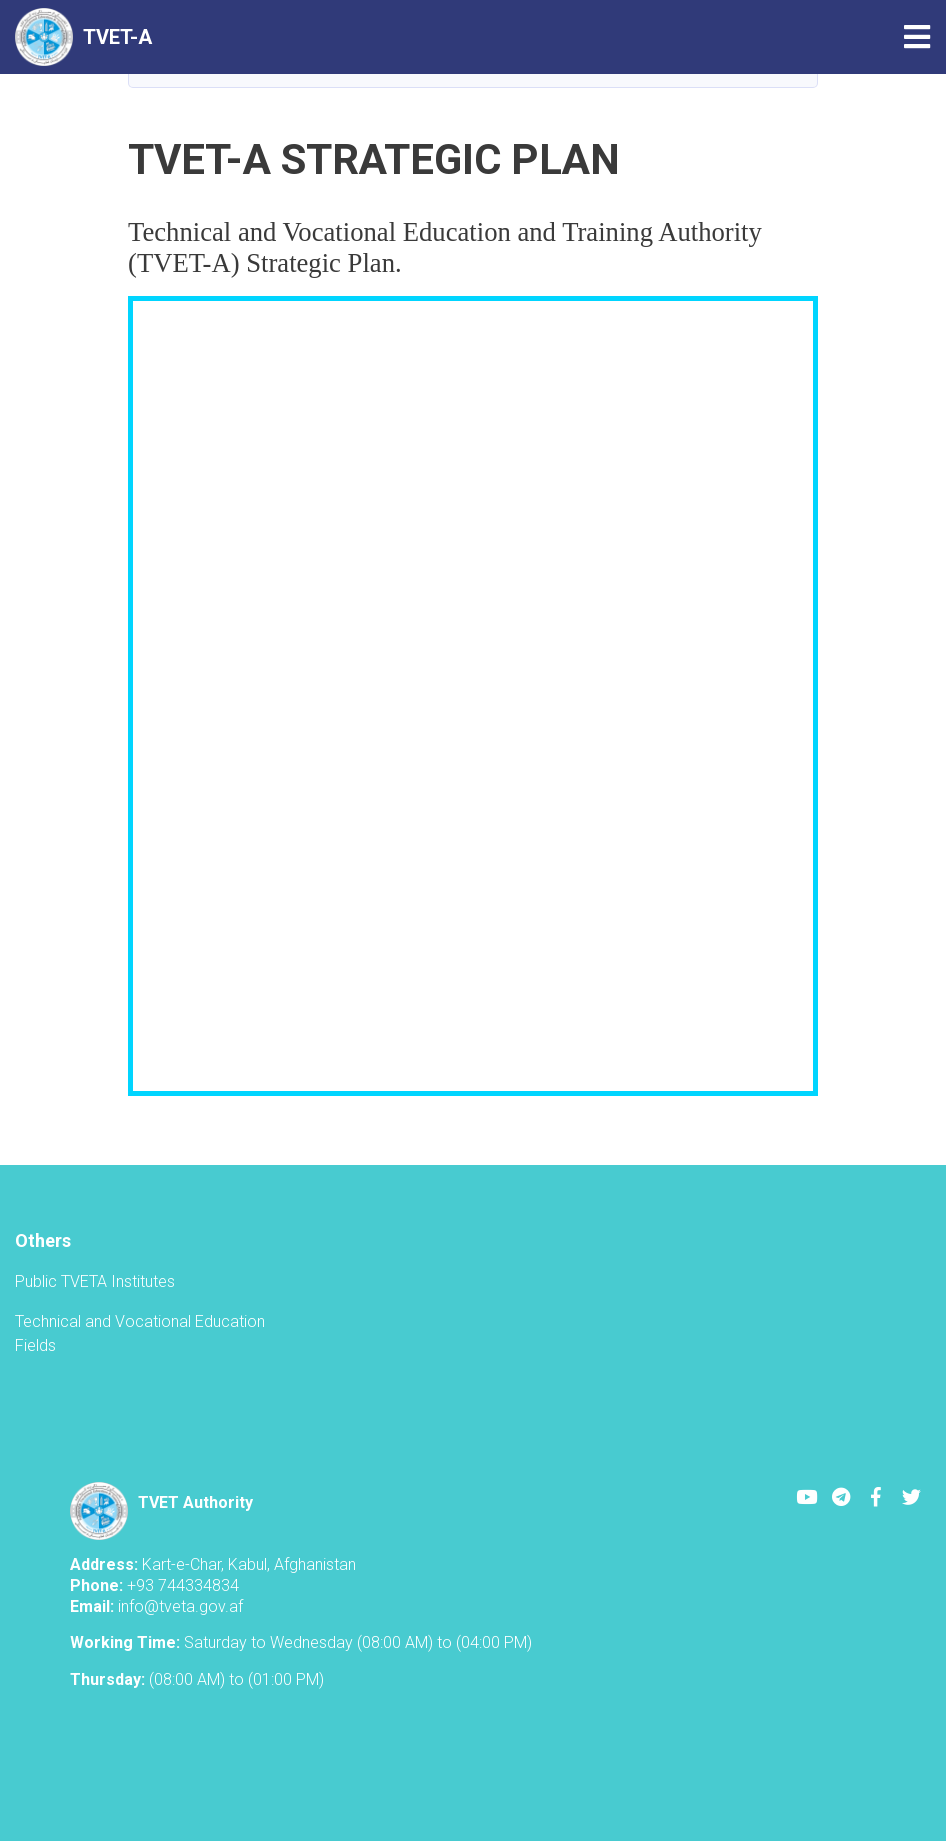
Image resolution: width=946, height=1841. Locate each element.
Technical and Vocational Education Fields (140, 1333)
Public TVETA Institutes (95, 1281)
